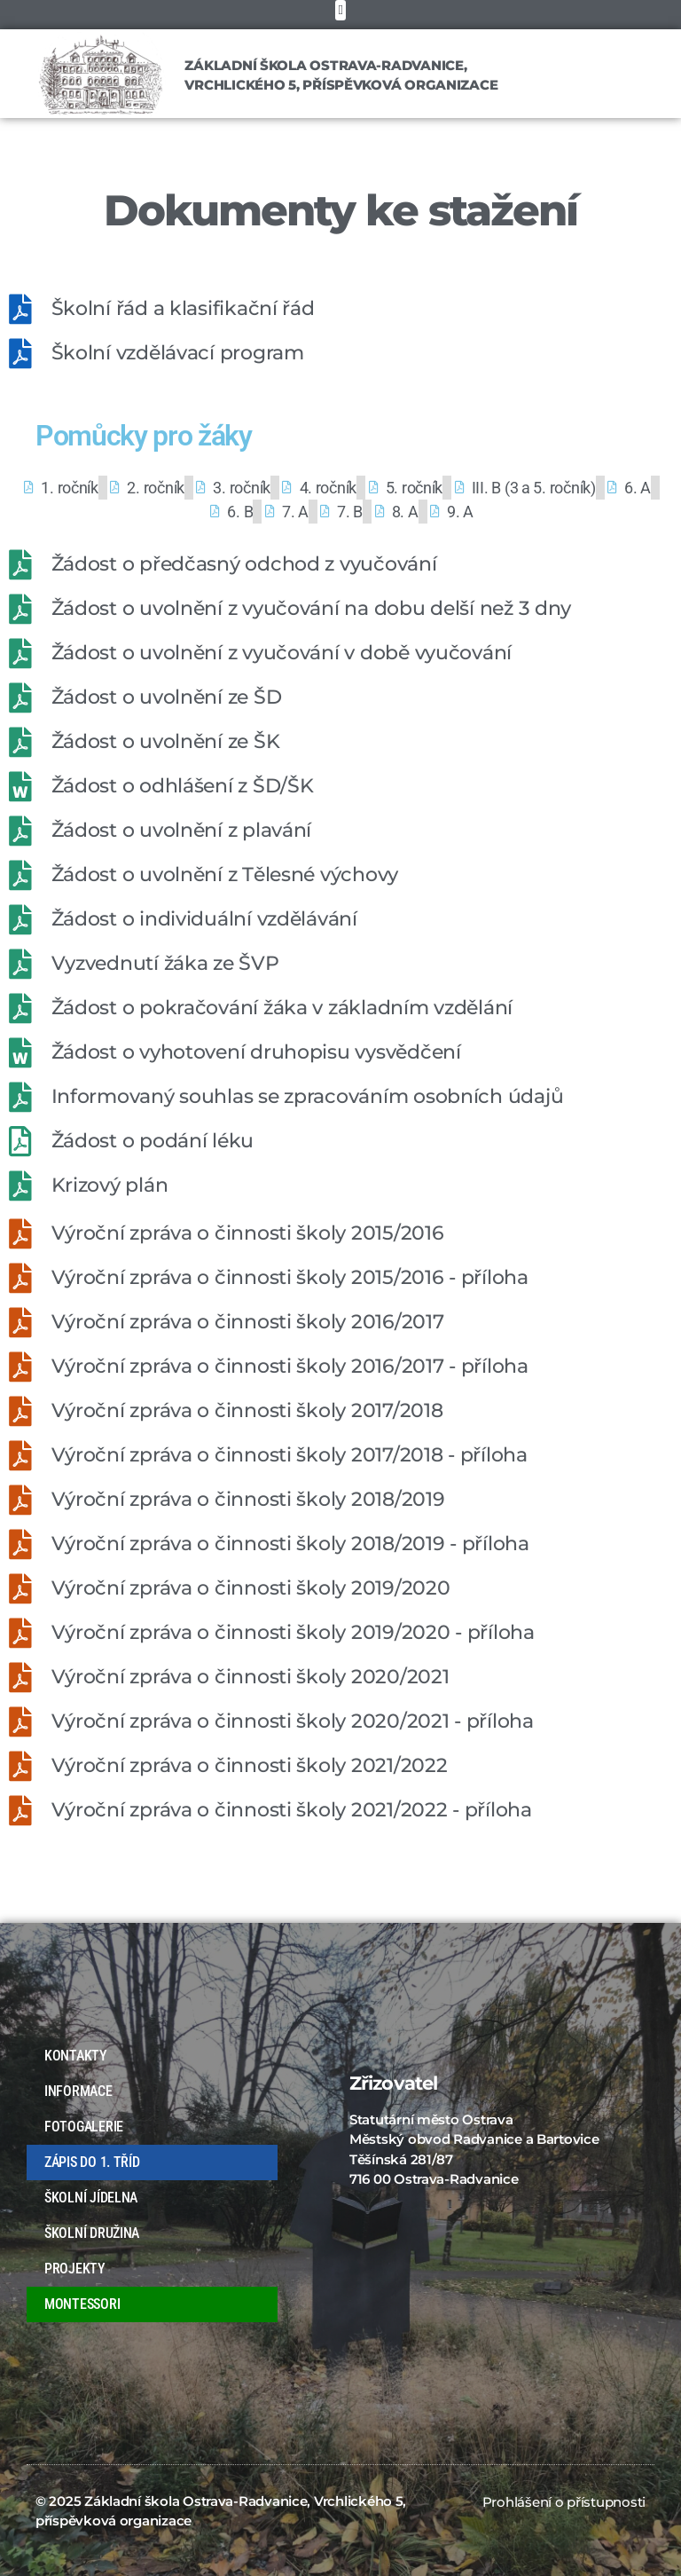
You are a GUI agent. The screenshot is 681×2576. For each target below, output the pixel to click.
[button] (341, 10)
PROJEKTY (75, 2268)
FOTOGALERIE (88, 2127)
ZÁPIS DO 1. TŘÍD (92, 2162)
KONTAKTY (75, 2055)
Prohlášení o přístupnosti (564, 2501)
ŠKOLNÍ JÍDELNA (90, 2197)
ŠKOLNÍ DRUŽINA (91, 2233)
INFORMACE (82, 2091)
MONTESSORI (82, 2304)
